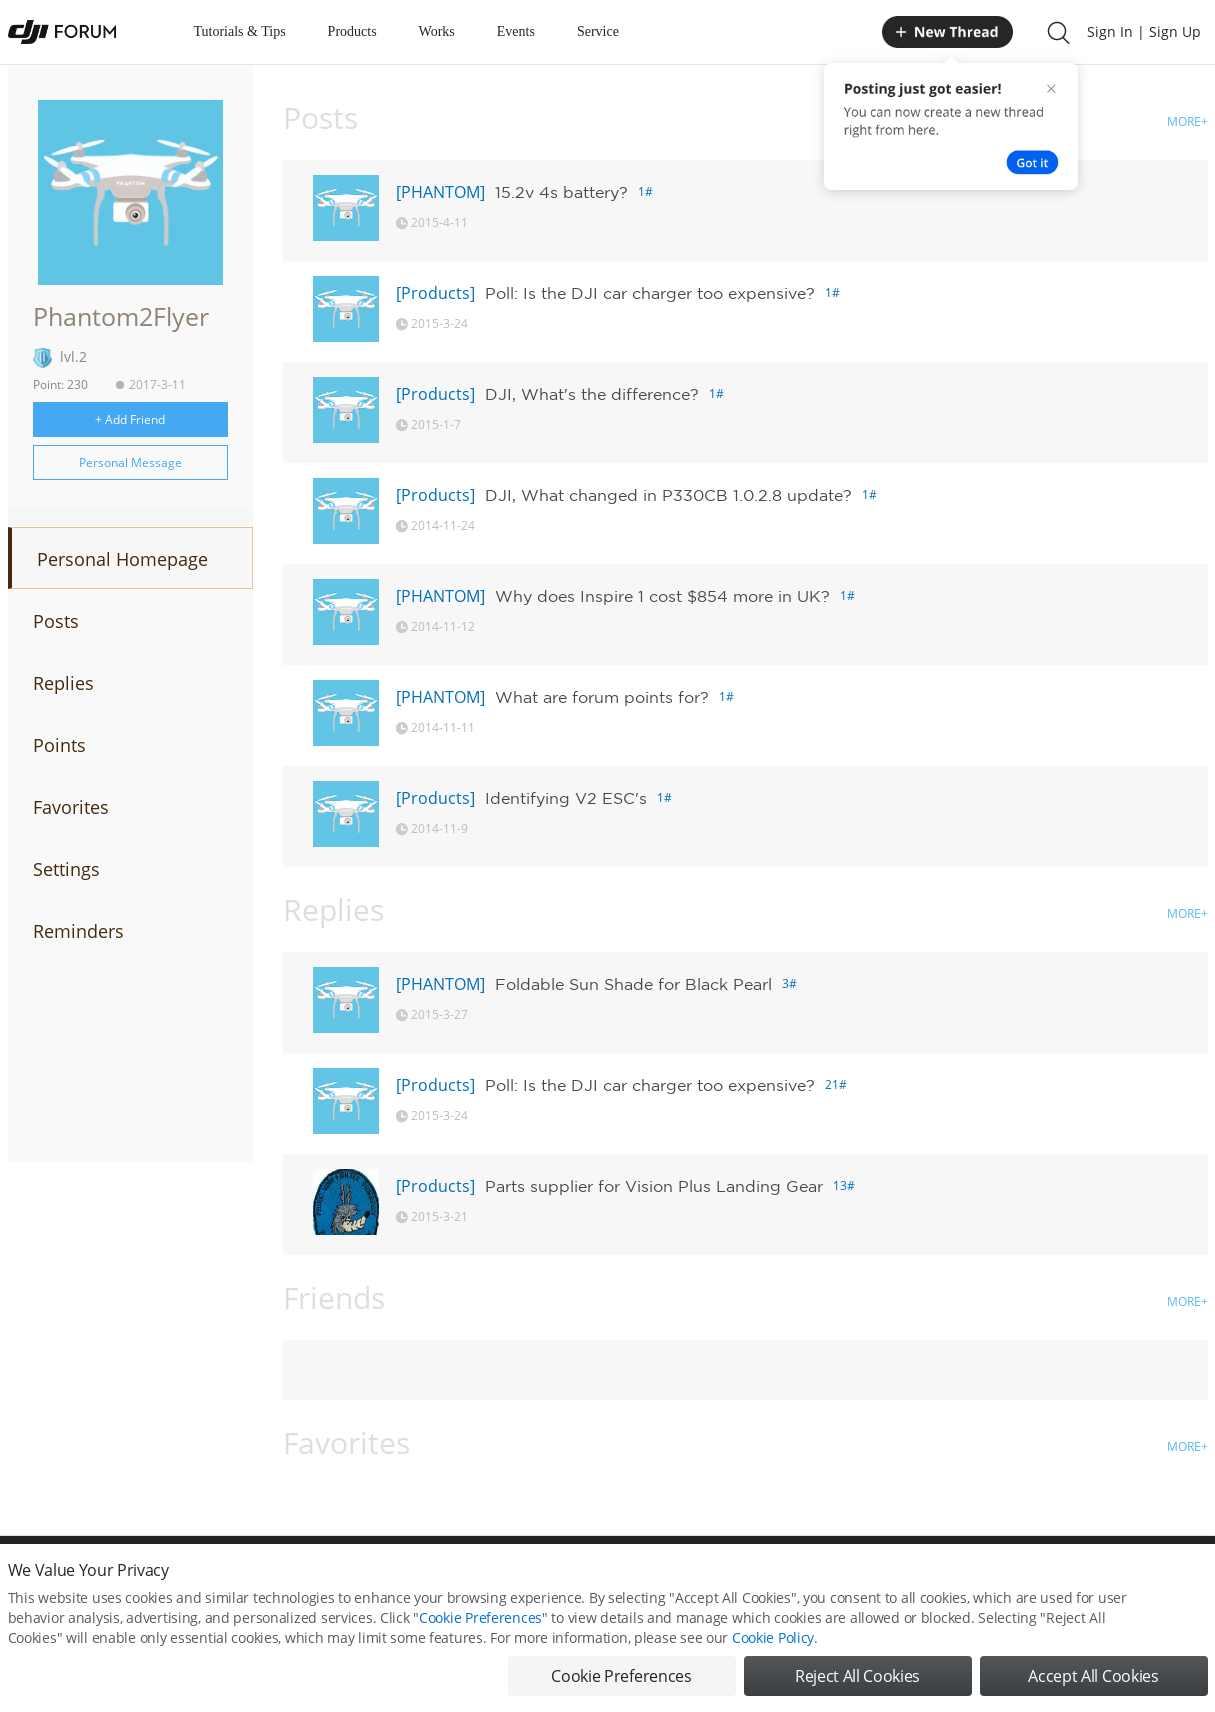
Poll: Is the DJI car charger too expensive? (650, 293)
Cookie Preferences (480, 1619)
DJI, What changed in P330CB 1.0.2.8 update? (668, 495)
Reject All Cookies (857, 1678)
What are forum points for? (602, 697)
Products (352, 31)
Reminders (78, 931)
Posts (56, 621)
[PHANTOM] (440, 192)
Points (59, 745)
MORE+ (1187, 121)
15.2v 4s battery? (561, 192)
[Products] (435, 293)
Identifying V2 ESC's (566, 798)
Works (437, 31)
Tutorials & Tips (240, 31)
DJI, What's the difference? (592, 394)
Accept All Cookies (1093, 1678)
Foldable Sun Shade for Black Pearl (633, 984)
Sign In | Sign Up (1144, 31)
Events (516, 31)
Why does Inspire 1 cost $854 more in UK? (662, 596)
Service (598, 31)
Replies (63, 683)
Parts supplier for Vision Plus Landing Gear (654, 1186)
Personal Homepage (122, 559)
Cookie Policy (773, 1639)
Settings (66, 869)
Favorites (71, 807)
